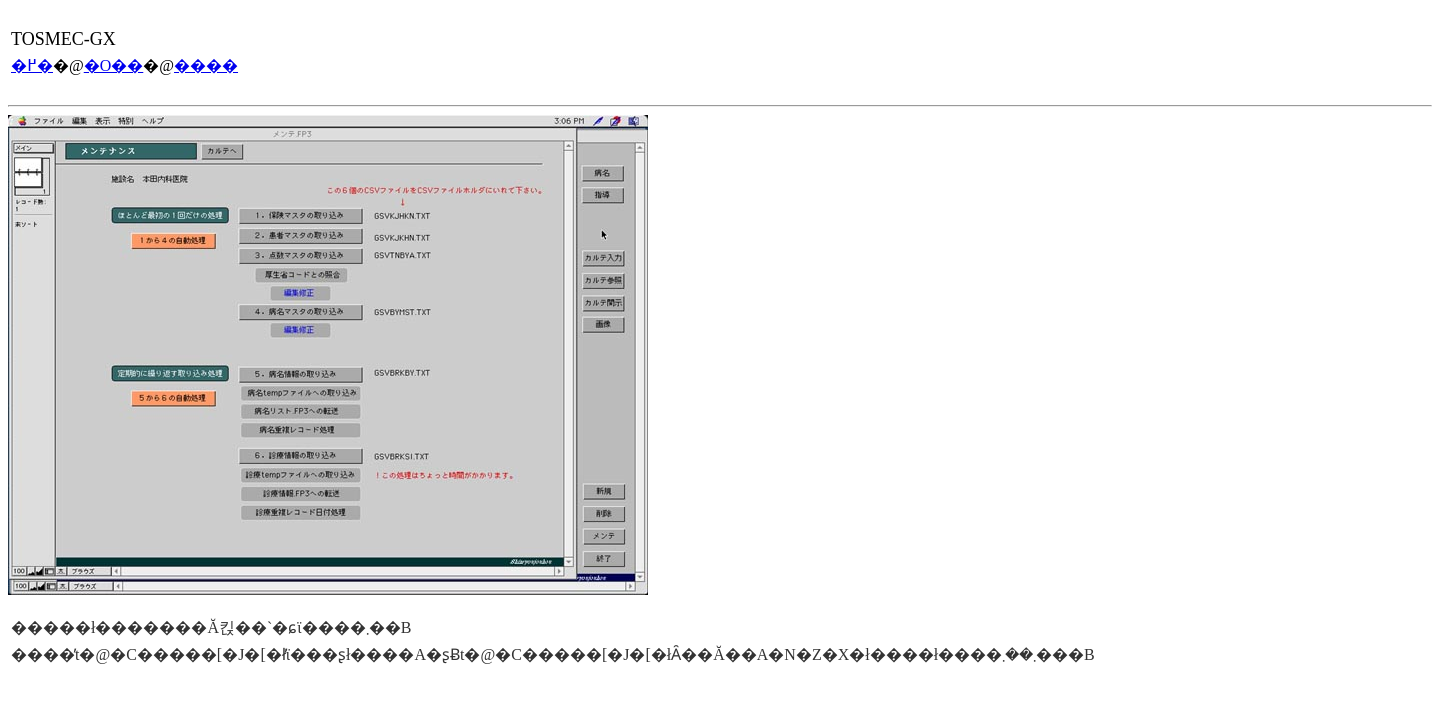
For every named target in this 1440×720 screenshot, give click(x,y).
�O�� (114, 65)
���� (206, 65)
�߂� (32, 65)
